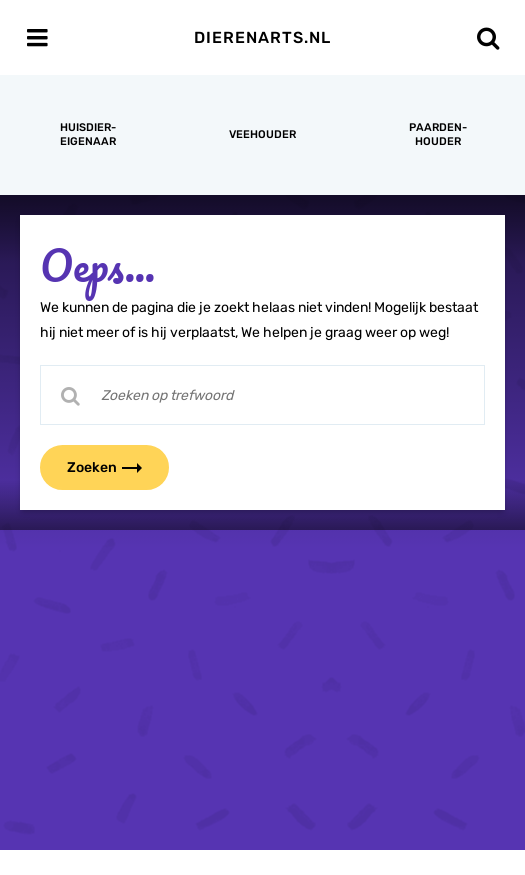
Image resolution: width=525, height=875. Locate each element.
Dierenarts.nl (262, 37)
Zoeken (117, 467)
